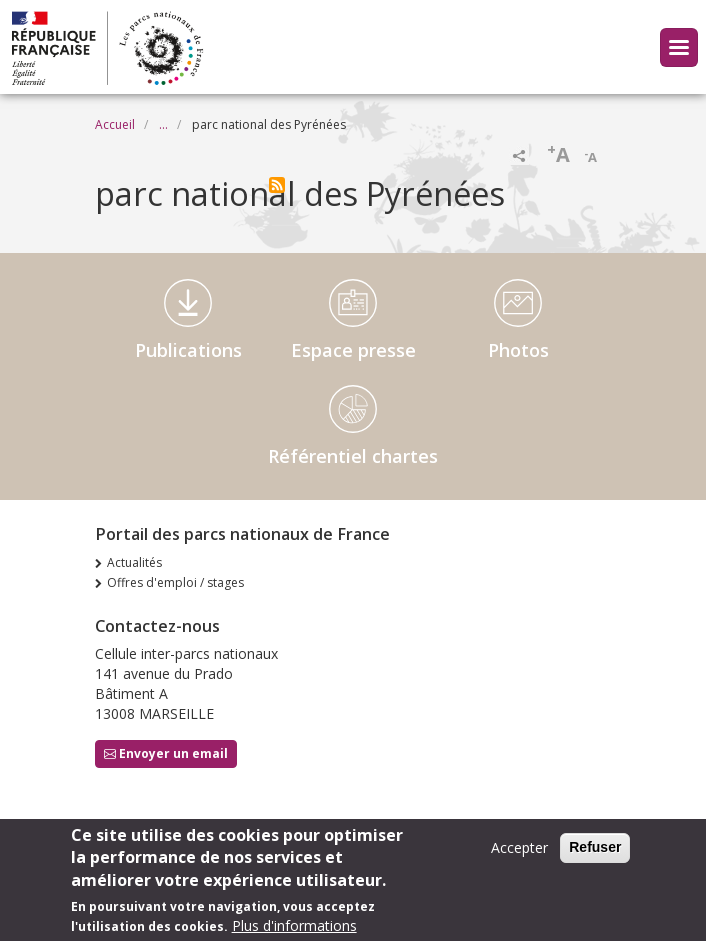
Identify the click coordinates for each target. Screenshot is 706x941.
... (163, 124)
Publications (188, 350)
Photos (518, 350)
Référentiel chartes (353, 456)
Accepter (519, 852)
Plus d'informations (294, 930)
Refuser (595, 852)
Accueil (115, 124)
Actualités (134, 562)
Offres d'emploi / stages (175, 582)
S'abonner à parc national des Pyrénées (277, 185)
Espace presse (353, 350)
